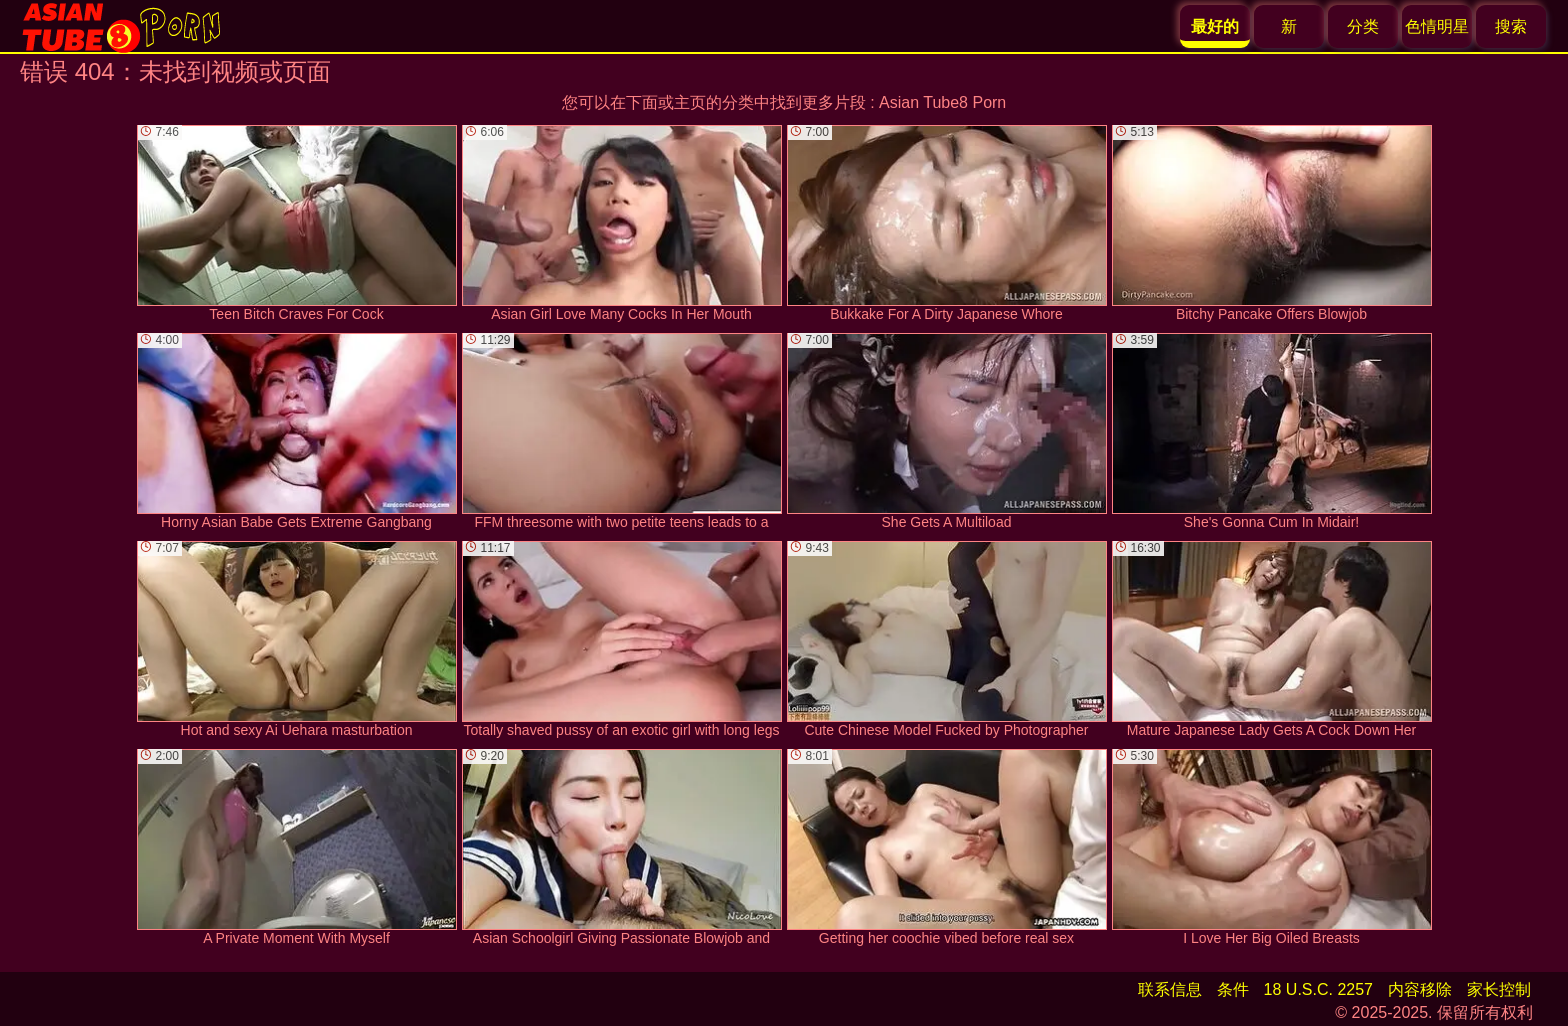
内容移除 (1420, 989)
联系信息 (1170, 989)
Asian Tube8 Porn (942, 102)
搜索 (1511, 26)
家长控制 (1499, 989)
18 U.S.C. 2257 (1318, 989)
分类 (1363, 26)
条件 (1233, 989)
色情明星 (1437, 26)
